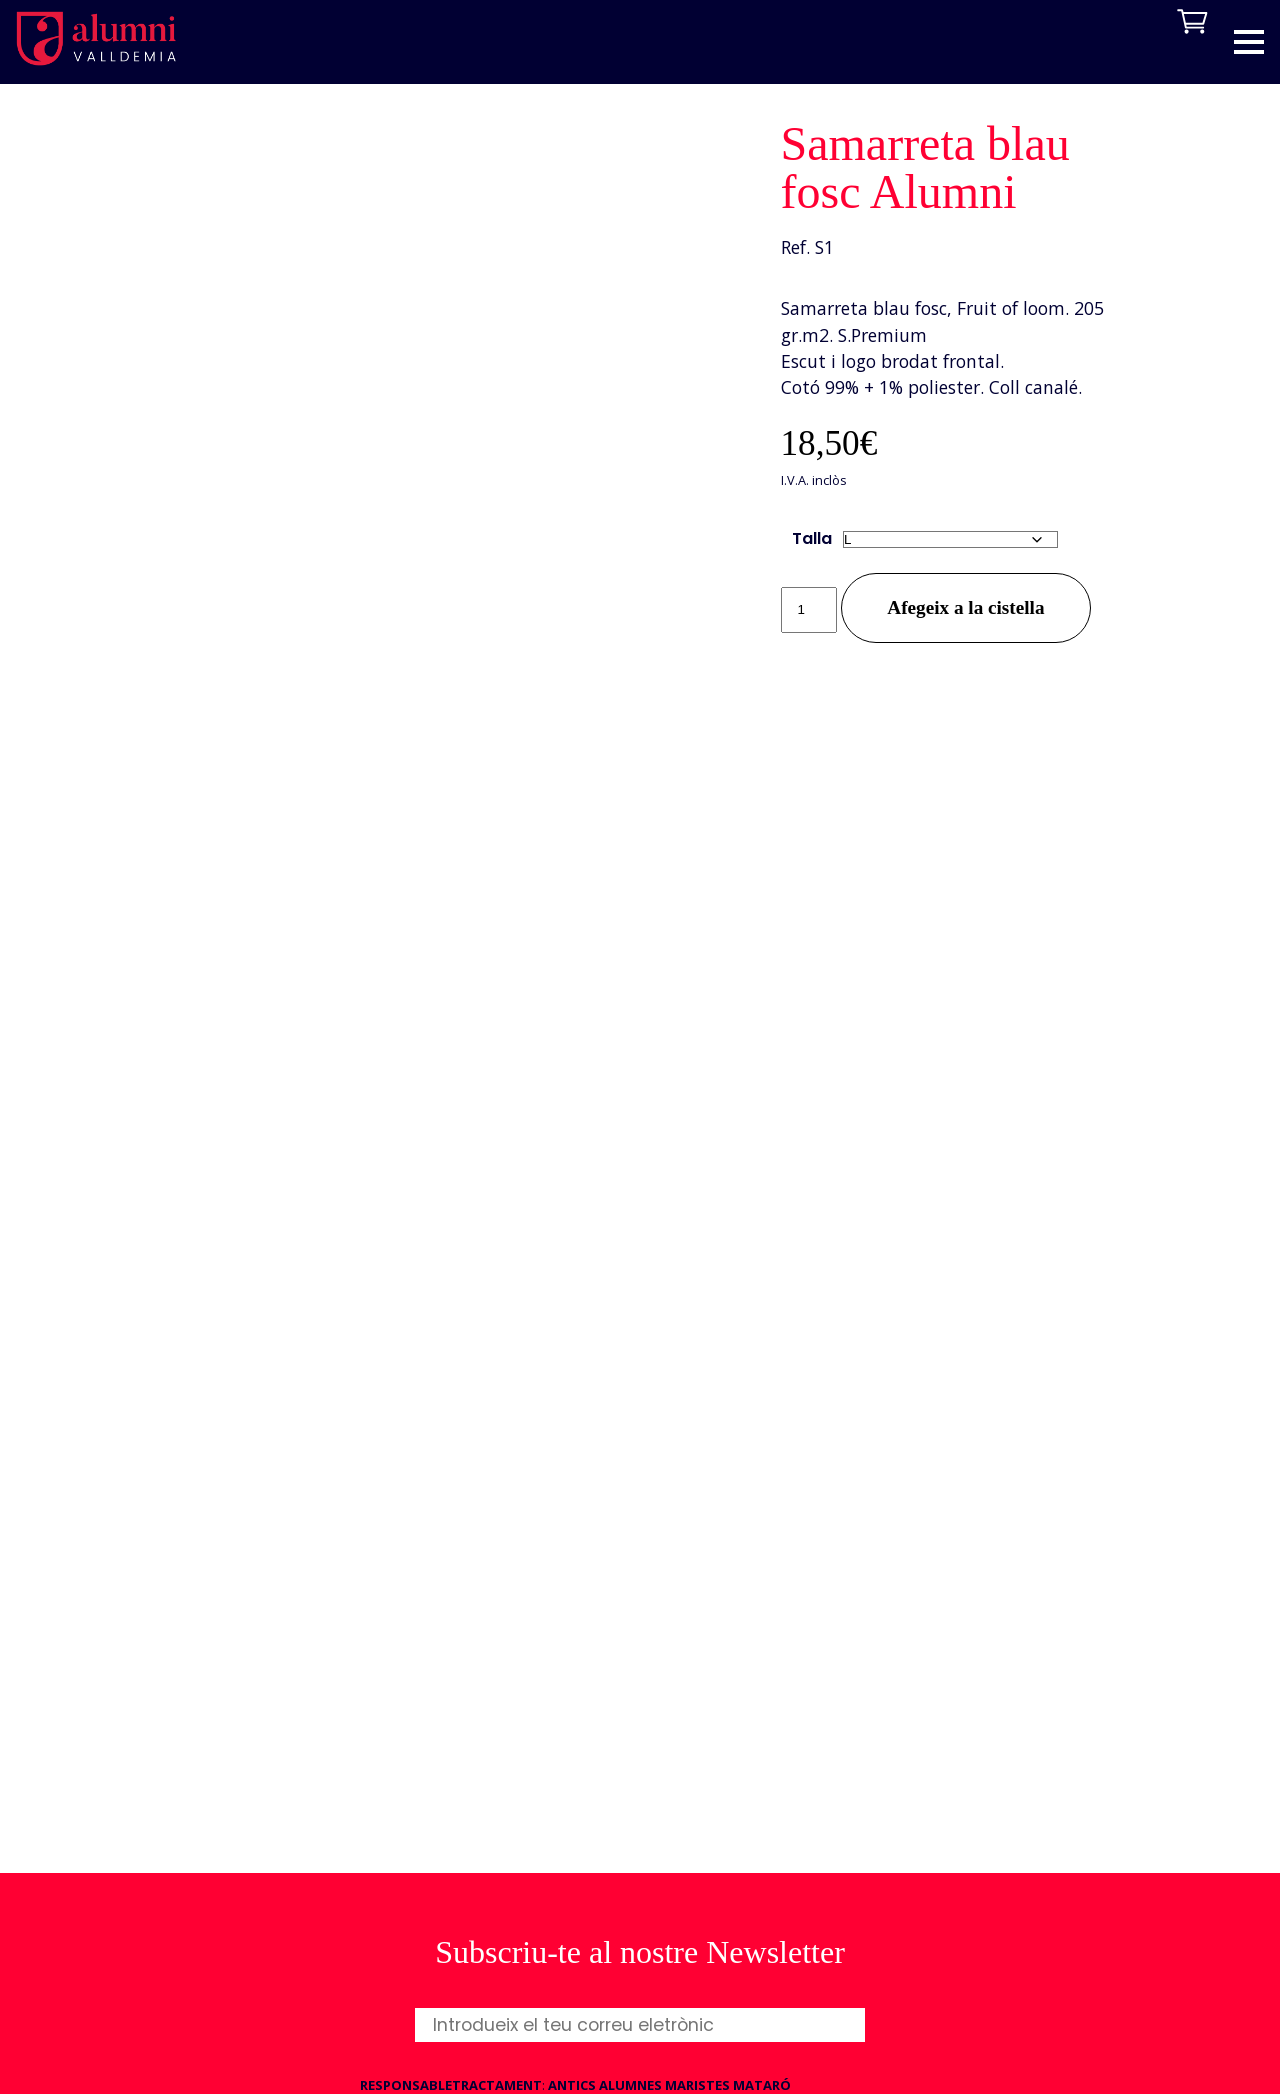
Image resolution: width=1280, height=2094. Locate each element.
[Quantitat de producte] (809, 610)
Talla (812, 538)
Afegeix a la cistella (965, 607)
